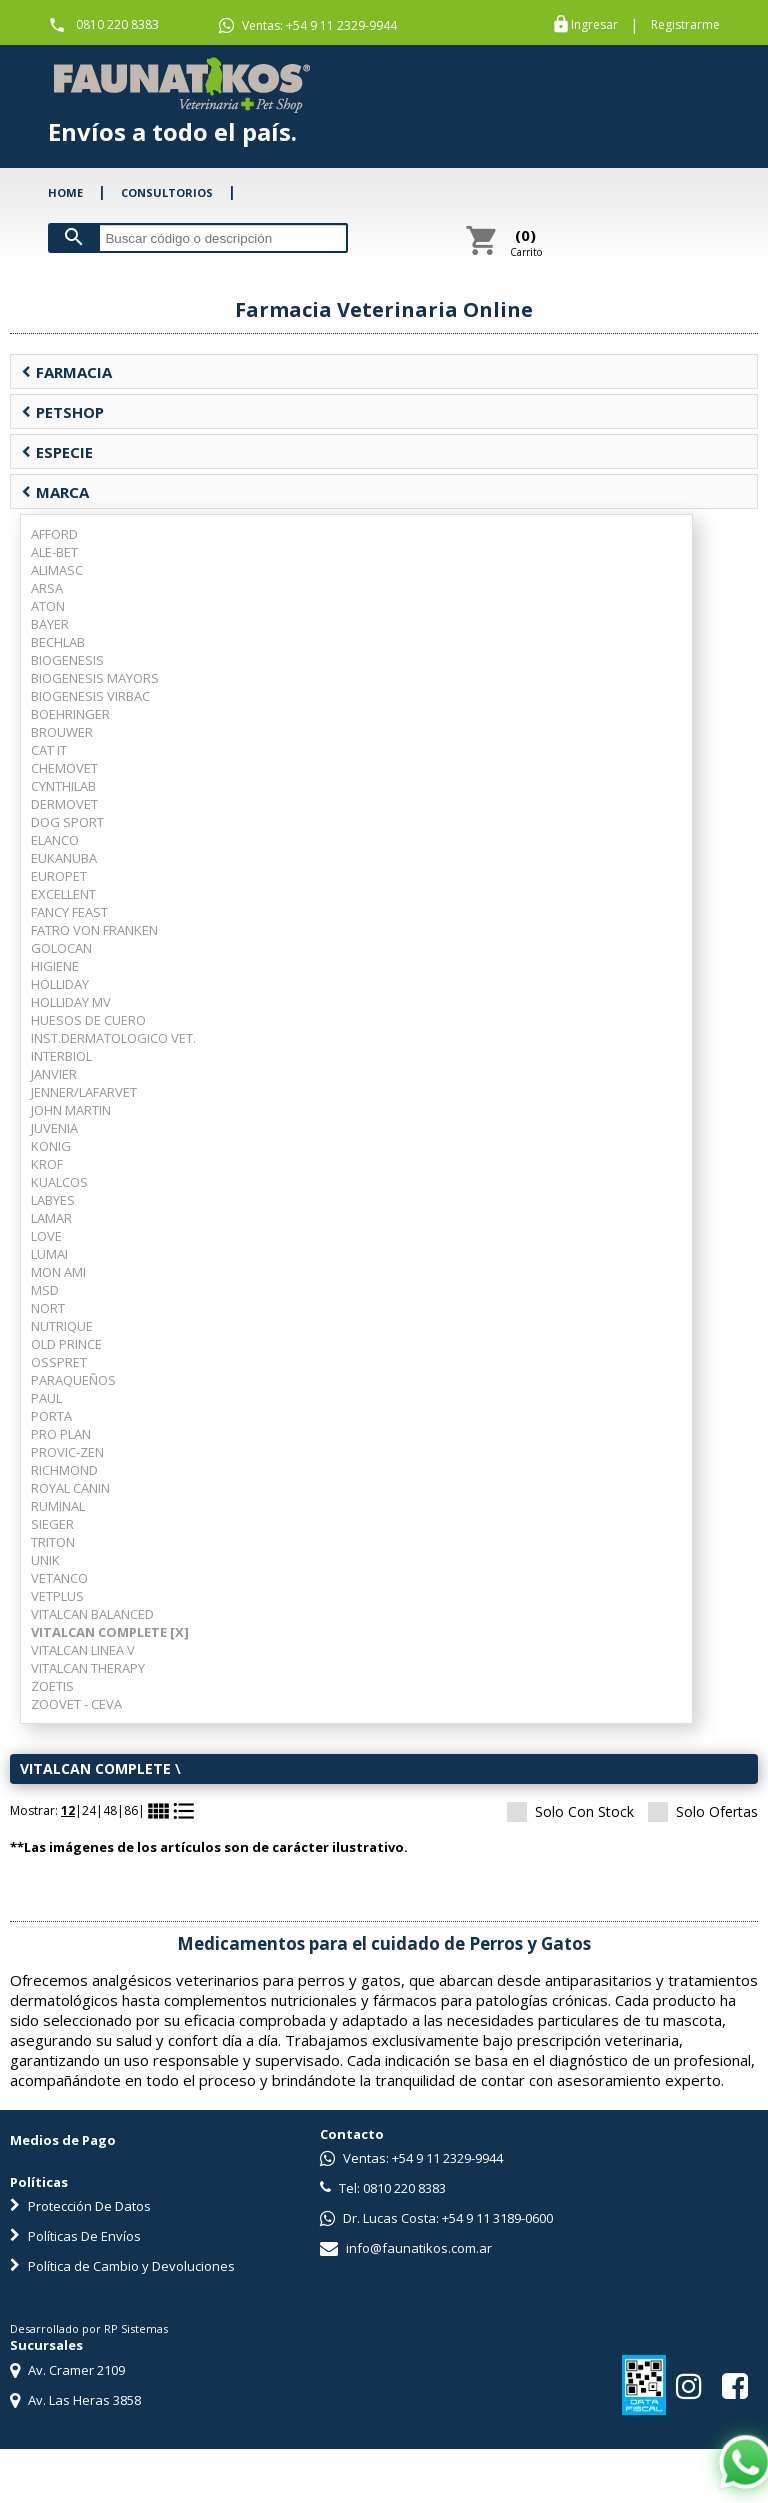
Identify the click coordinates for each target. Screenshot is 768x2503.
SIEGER (52, 1524)
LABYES (53, 1200)
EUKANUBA (64, 858)
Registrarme (685, 25)
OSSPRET (59, 1362)
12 (68, 1810)
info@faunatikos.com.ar (406, 2248)
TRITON (53, 1542)
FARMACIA (66, 372)
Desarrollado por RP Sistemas (89, 2328)
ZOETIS (52, 1686)
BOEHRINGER (70, 714)
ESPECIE (57, 452)
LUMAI (49, 1254)
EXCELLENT (63, 894)
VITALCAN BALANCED (92, 1614)
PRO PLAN (61, 1434)
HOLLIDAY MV (71, 1002)
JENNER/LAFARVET (84, 1092)
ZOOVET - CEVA (76, 1704)
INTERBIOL (61, 1056)
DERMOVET (64, 804)
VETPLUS (57, 1596)
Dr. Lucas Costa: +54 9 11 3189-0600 (436, 2218)
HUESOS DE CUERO (88, 1020)
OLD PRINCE (66, 1344)
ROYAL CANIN (70, 1488)
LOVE (46, 1236)
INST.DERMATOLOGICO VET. (113, 1038)
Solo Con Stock (570, 1811)
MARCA (55, 492)
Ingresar (594, 25)
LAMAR (51, 1218)
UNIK (45, 1560)
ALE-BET (54, 552)
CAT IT (49, 750)
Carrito (526, 242)
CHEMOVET (64, 768)
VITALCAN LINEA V (83, 1650)
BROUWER (62, 732)
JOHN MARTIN (71, 1110)
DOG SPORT (67, 822)
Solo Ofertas (703, 1811)
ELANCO (55, 840)
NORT (48, 1308)
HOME (65, 192)
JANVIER (54, 1074)
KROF (47, 1164)
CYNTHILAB (63, 786)
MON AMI (58, 1272)
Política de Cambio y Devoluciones (122, 2266)
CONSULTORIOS (167, 192)
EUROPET (59, 876)
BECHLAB (58, 642)
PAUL (46, 1398)
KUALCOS (59, 1182)
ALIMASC (57, 570)
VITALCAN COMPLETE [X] (110, 1632)
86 (131, 1810)
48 (110, 1810)
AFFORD (54, 534)
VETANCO (59, 1578)
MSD (45, 1290)
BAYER (50, 624)
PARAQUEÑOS (73, 1380)
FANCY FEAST (69, 912)
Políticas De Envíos (75, 2236)
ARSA (47, 588)
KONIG (51, 1146)
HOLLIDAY (60, 984)
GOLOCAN (61, 948)
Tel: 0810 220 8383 (383, 2188)
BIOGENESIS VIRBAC (90, 696)
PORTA (51, 1416)
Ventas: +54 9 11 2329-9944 (308, 26)
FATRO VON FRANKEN (94, 930)
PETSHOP (62, 412)
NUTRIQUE (62, 1326)
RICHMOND (64, 1470)
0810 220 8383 (117, 24)
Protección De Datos (80, 2206)
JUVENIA (54, 1128)
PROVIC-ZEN (67, 1452)
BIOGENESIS (67, 660)
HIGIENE (55, 966)
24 (89, 1810)
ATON (48, 606)
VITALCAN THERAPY (88, 1668)
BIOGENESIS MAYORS (95, 678)
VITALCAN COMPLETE (95, 1768)
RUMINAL (58, 1506)
